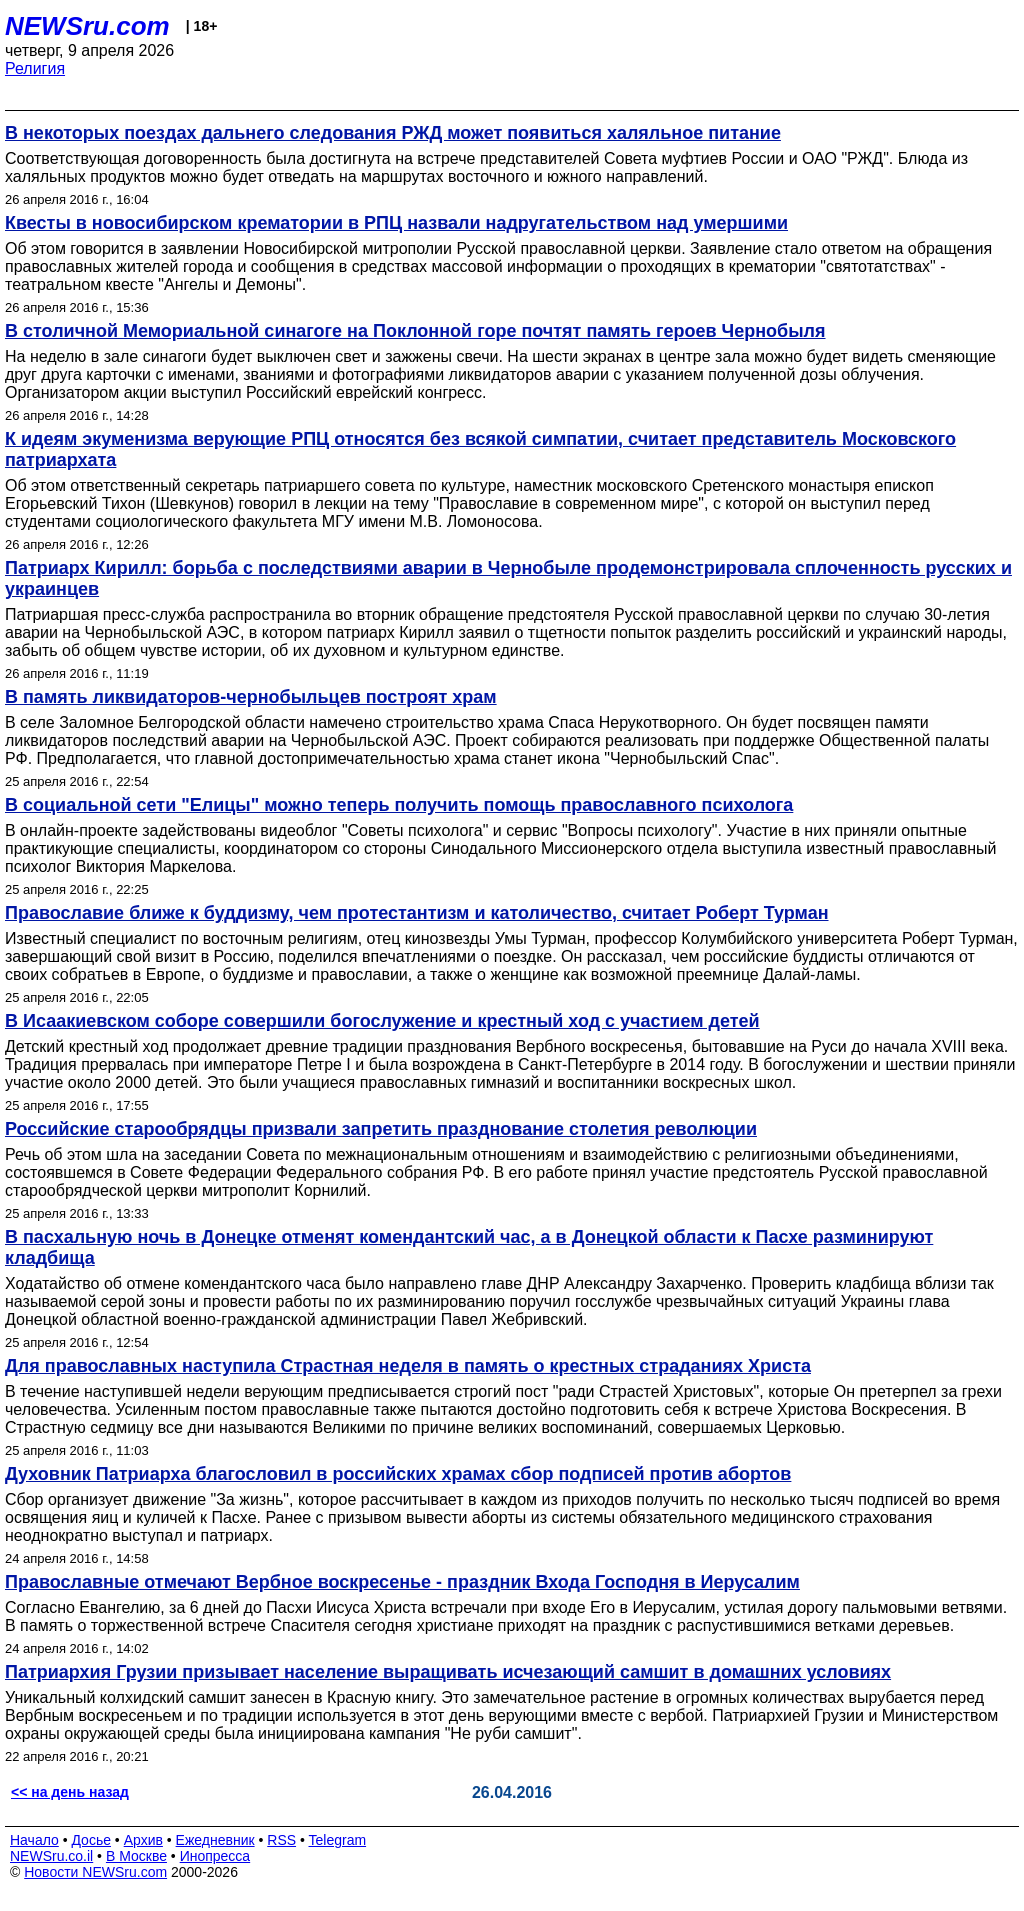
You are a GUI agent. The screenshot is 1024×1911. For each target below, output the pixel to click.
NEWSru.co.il (51, 1856)
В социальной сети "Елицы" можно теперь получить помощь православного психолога (399, 805)
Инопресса (215, 1856)
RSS (281, 1840)
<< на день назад (70, 1792)
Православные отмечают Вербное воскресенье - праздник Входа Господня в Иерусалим (402, 1582)
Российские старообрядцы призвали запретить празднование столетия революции (381, 1129)
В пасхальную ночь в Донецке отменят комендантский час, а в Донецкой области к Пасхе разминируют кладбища (469, 1247)
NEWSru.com (87, 26)
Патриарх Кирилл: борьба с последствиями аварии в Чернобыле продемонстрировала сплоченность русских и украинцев (508, 578)
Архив (143, 1840)
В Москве (136, 1856)
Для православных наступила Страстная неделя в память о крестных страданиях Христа (408, 1366)
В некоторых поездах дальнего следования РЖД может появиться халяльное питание (393, 133)
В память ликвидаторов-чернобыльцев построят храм (251, 697)
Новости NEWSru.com (95, 1872)
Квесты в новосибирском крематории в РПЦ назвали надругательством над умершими (396, 223)
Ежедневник (215, 1840)
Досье (91, 1840)
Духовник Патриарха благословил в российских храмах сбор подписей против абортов (398, 1474)
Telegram (338, 1840)
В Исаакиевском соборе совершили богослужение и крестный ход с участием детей (382, 1021)
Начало (34, 1840)
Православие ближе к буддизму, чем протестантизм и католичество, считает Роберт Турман (417, 913)
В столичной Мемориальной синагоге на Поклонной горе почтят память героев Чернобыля (415, 331)
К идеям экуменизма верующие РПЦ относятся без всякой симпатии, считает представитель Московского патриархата (480, 449)
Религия (35, 68)
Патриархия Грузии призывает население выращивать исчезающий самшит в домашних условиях (448, 1672)
